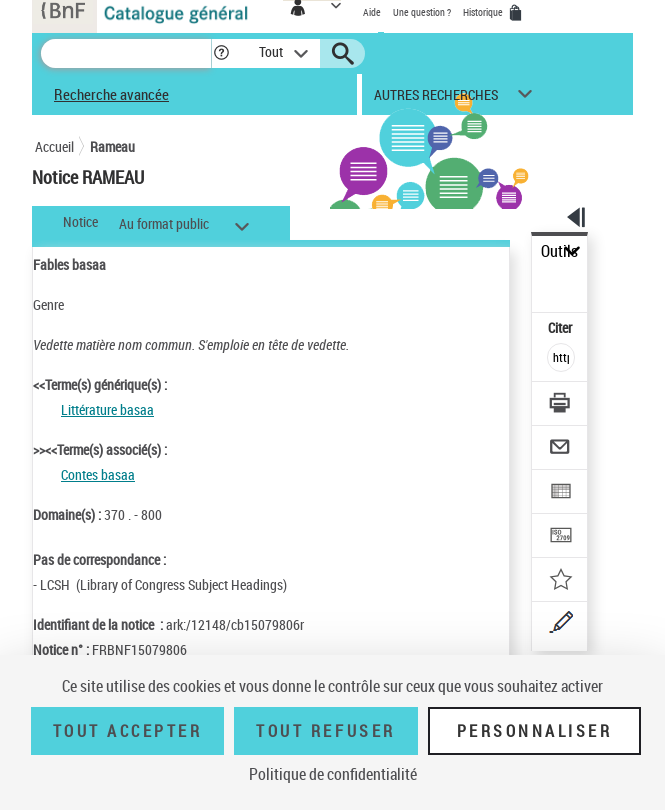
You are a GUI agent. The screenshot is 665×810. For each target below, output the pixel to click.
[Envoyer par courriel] (561, 449)
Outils (559, 251)
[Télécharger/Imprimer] (561, 405)
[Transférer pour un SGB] (561, 537)
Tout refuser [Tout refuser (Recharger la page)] (325, 731)
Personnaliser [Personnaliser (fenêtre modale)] (535, 731)
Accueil (54, 146)
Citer (561, 327)
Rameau (112, 146)
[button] (221, 53)
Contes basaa (98, 474)
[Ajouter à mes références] (561, 581)
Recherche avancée (111, 94)
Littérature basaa (107, 409)
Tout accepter (128, 731)
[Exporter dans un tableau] (561, 493)
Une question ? (422, 12)
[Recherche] (126, 53)
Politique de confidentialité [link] (333, 774)
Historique (484, 12)
